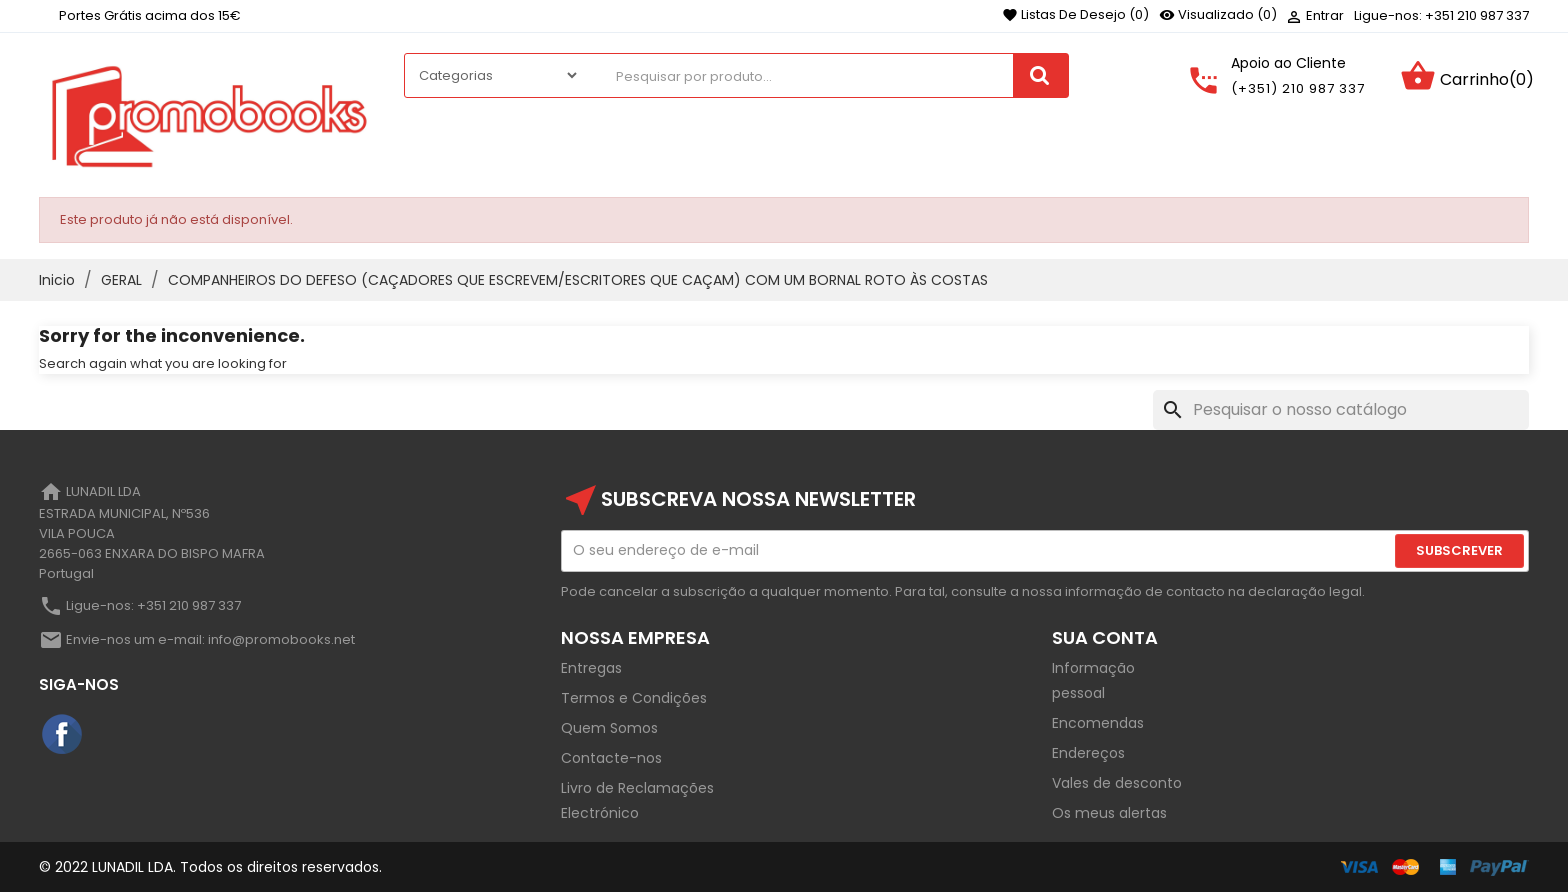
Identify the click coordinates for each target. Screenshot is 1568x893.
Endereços (1088, 753)
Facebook (63, 735)
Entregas (591, 668)
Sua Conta (1105, 637)
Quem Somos (609, 728)
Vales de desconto (1117, 783)
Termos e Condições (634, 698)
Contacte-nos (611, 758)
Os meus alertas (1109, 813)
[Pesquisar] (1341, 410)
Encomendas (1098, 723)
